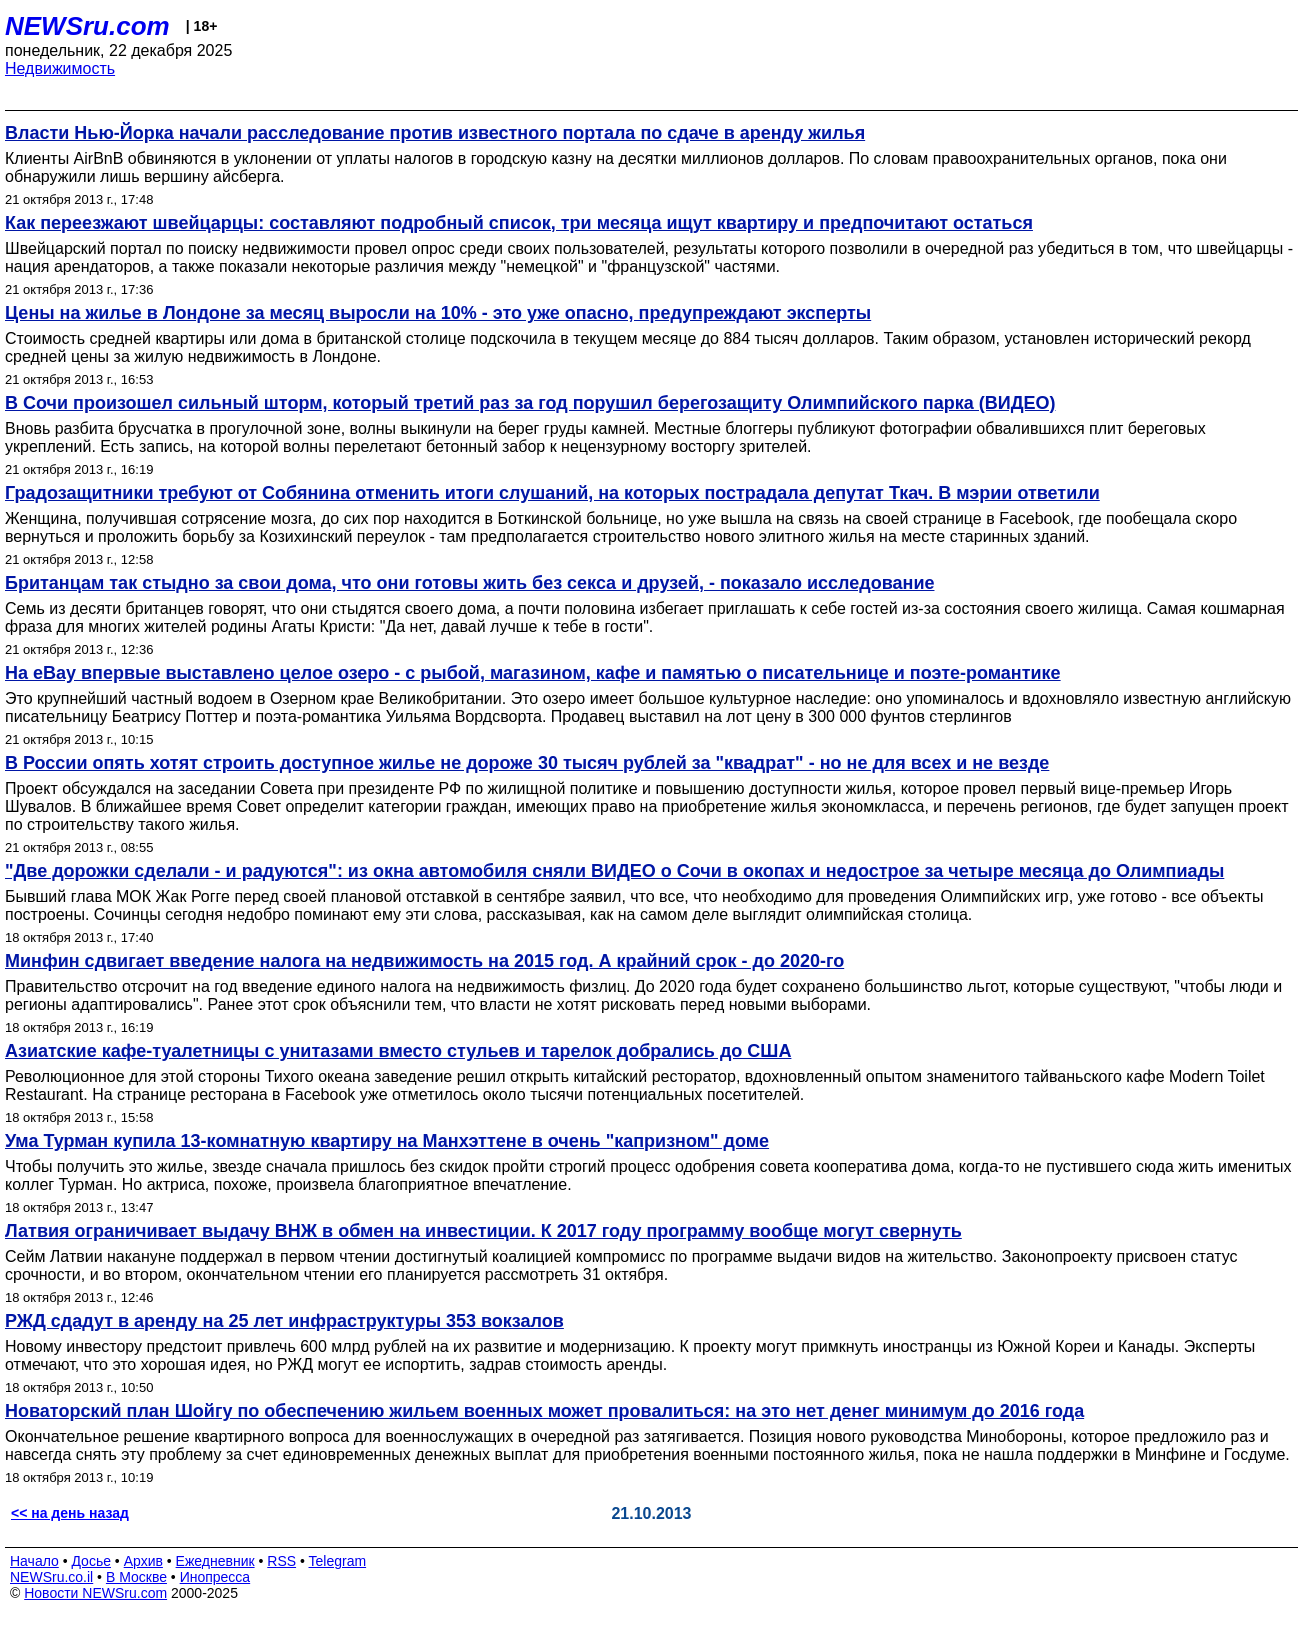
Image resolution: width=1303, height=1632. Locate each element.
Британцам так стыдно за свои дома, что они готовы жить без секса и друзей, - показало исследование (469, 583)
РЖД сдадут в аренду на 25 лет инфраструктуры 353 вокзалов (284, 1321)
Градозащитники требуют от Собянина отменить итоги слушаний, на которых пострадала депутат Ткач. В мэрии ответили (552, 493)
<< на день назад (70, 1513)
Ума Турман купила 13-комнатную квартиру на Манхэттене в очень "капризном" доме (387, 1141)
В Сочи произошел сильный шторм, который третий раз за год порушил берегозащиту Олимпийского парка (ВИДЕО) (530, 403)
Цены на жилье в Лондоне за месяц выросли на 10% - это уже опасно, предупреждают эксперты (438, 313)
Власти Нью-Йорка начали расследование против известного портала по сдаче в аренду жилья (435, 133)
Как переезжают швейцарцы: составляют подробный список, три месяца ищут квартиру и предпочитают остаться (519, 223)
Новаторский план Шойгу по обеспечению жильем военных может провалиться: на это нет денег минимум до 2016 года (544, 1411)
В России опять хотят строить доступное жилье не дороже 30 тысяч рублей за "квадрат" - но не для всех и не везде (527, 763)
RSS (281, 1561)
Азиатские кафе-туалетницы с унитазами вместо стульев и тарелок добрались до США (398, 1051)
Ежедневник (215, 1561)
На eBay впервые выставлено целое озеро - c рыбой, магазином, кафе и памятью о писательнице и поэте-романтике (533, 673)
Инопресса (215, 1577)
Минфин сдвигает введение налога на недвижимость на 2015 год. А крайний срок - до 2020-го (424, 961)
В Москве (136, 1577)
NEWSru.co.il (51, 1577)
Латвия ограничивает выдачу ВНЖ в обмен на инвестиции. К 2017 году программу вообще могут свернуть (483, 1231)
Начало (34, 1561)
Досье (91, 1561)
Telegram (338, 1561)
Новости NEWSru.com (95, 1593)
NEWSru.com (87, 26)
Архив (143, 1561)
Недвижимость (60, 68)
